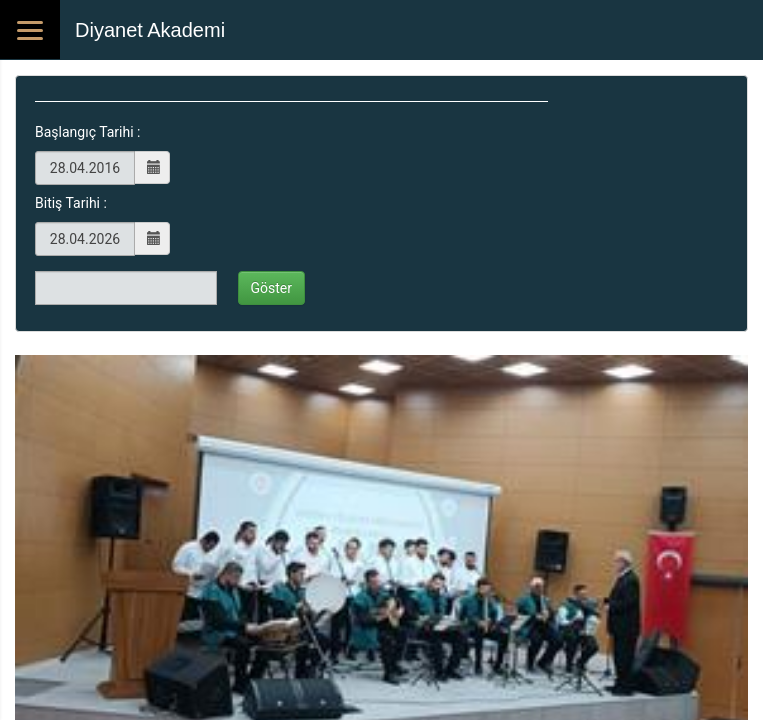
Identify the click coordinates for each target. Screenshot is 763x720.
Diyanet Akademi (150, 30)
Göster (272, 288)
